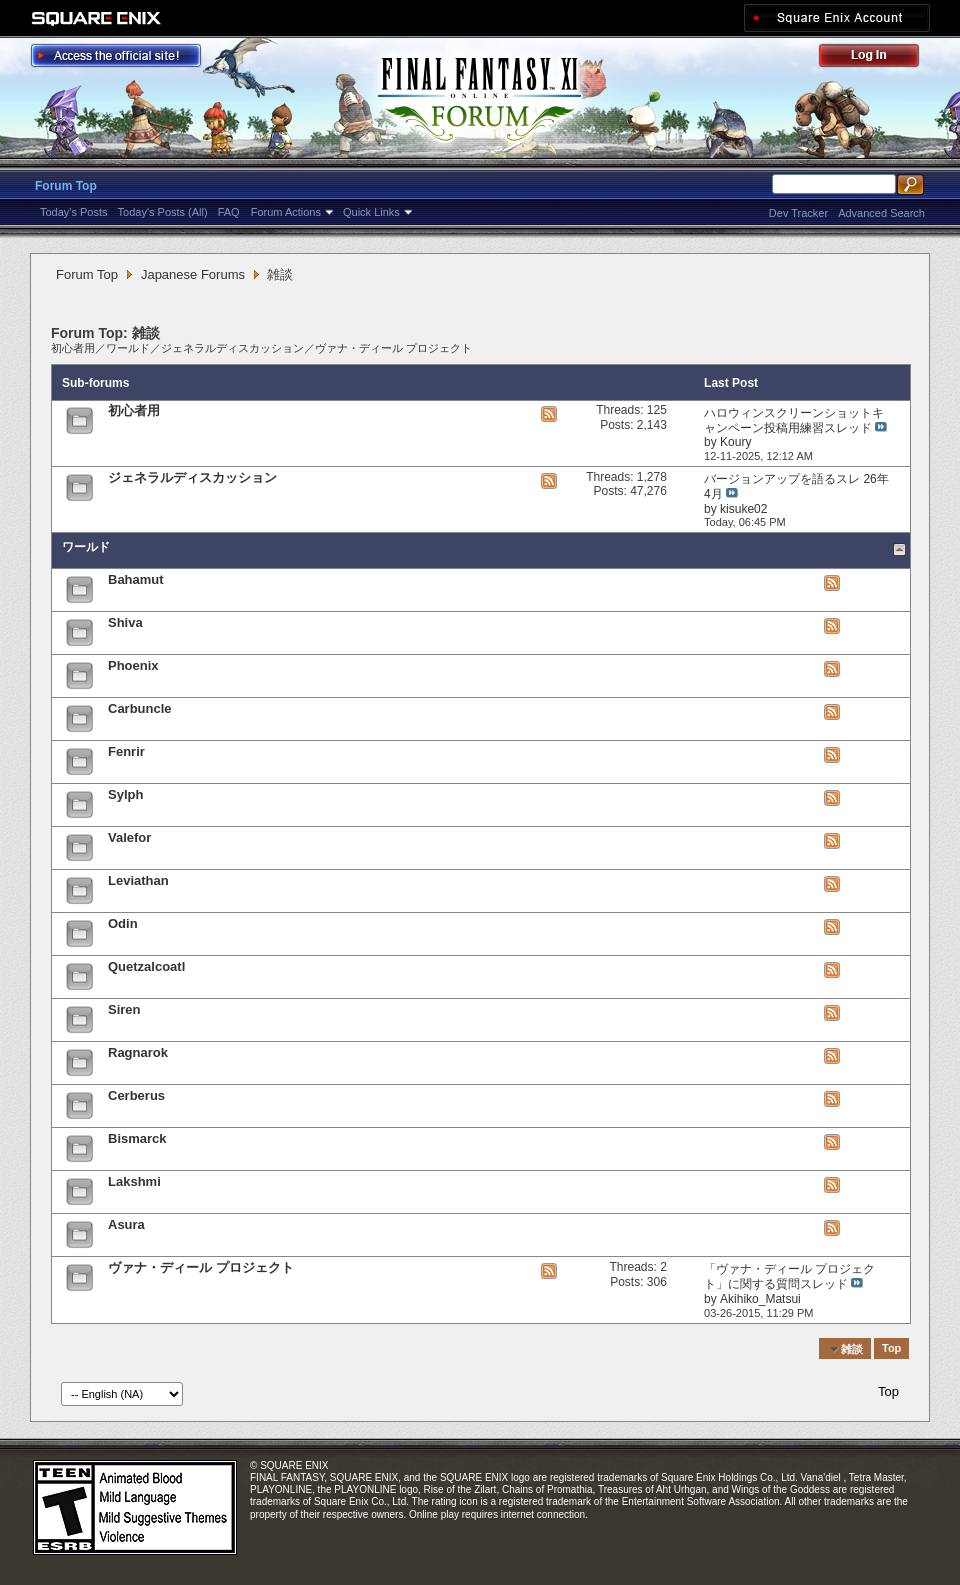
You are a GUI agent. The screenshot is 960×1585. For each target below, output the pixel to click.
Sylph (125, 794)
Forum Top (66, 186)
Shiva (125, 622)
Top (891, 1349)
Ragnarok (138, 1052)
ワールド (128, 348)
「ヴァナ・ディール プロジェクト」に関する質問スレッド (789, 1276)
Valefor (129, 837)
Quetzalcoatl (146, 966)
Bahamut (136, 579)
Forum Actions (286, 212)
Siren (124, 1009)
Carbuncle (140, 708)
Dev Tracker (798, 213)
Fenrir (126, 751)
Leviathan (138, 880)
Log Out (879, 58)
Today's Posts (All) (163, 212)
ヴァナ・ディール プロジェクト (393, 348)
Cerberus (136, 1095)
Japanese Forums (193, 274)
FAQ (229, 212)
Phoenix (133, 665)
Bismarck (137, 1138)
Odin (123, 923)
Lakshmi (134, 1181)
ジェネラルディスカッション (232, 348)
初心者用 (73, 348)
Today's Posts (74, 212)
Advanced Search (881, 213)
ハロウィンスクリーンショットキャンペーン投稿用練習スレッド (794, 420)
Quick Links (371, 212)
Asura (126, 1224)
